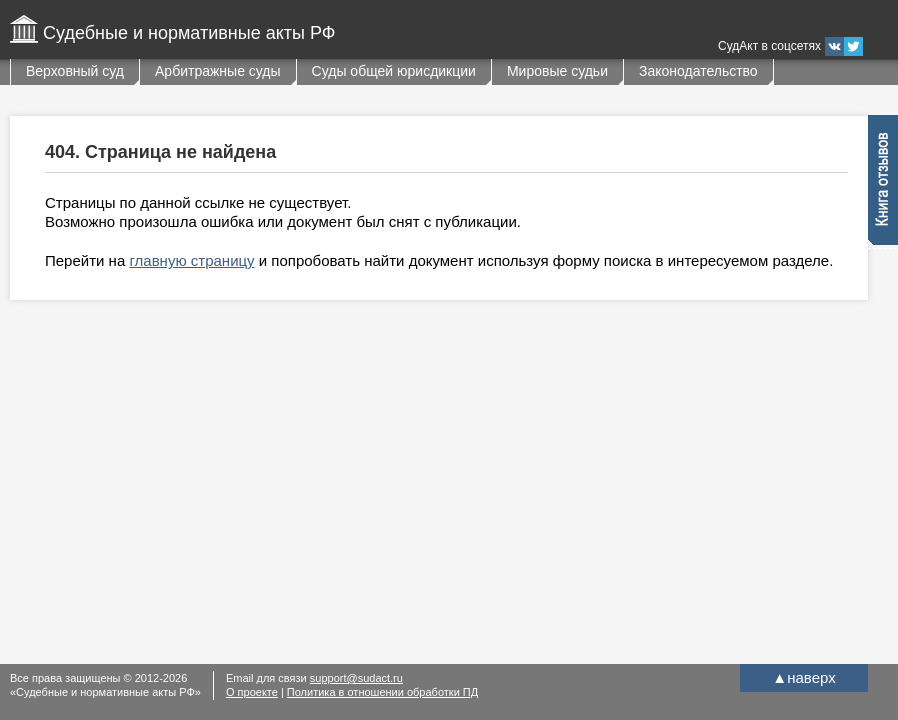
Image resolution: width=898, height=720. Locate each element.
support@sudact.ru (356, 678)
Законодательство (698, 71)
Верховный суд (75, 71)
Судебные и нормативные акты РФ (189, 33)
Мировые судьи (557, 71)
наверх (803, 677)
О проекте (252, 692)
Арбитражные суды (218, 71)
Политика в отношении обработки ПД (382, 692)
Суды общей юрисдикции (394, 71)
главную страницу (191, 260)
